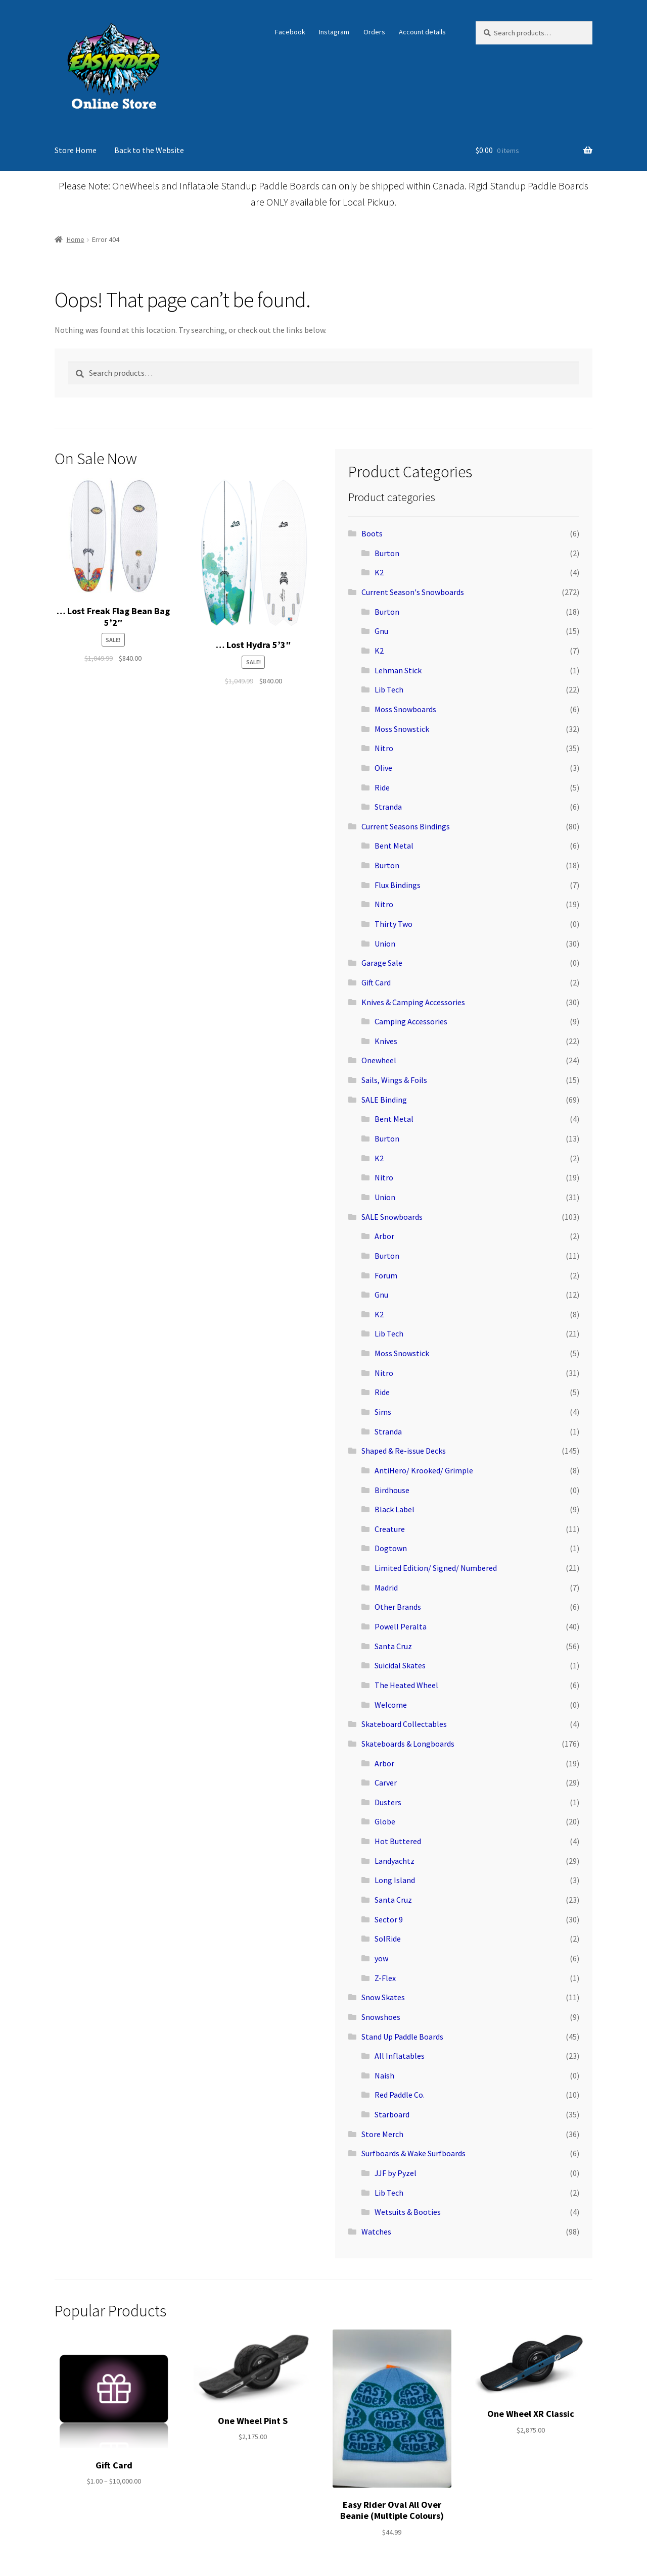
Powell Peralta (401, 1626)
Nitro (384, 748)
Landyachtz (394, 1861)
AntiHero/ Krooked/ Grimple (424, 1470)
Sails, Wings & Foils (394, 1080)
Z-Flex (385, 1978)
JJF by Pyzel (396, 2173)
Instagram (334, 31)
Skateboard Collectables (404, 1724)
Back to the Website (149, 150)
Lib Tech (389, 689)
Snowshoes (380, 2017)
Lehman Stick (398, 670)
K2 (379, 572)
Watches (376, 2231)
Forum (386, 1275)
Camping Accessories (411, 1021)
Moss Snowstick (402, 729)
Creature (390, 1529)
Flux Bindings (398, 885)
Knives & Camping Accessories (413, 1002)
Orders (374, 31)
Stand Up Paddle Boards (402, 2037)
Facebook (290, 31)
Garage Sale (381, 963)
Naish (384, 2075)
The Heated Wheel (406, 1685)
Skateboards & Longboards (407, 1744)
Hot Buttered (398, 1841)
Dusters (388, 1802)
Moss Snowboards (405, 709)
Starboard (392, 2114)
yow (381, 1958)
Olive (383, 768)
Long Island (395, 1880)
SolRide (388, 1939)
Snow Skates (383, 1997)
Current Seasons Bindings (405, 826)
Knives (386, 1041)
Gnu (381, 631)
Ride (382, 787)
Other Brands (398, 1607)
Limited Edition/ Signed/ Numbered (436, 1568)
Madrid (386, 1587)
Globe (385, 1821)
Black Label (394, 1509)
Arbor (384, 1236)
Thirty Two (393, 924)
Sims (383, 1412)
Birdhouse (392, 1490)
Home (75, 239)
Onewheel (378, 1060)
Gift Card (376, 982)
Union (385, 943)
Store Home (76, 150)
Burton (387, 553)
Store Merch (382, 2134)
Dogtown (391, 1548)
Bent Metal (394, 845)
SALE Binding (384, 1100)
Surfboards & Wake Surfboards (413, 2153)
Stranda (388, 807)
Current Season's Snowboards (412, 592)
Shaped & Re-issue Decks (403, 1451)
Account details (422, 31)
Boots (372, 533)
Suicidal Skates (400, 1665)
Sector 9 (389, 1919)
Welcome (391, 1705)
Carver (386, 1782)
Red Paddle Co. (400, 2095)
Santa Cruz (393, 1646)
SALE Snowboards (392, 1217)
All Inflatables (400, 2056)
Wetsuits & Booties (408, 2212)
